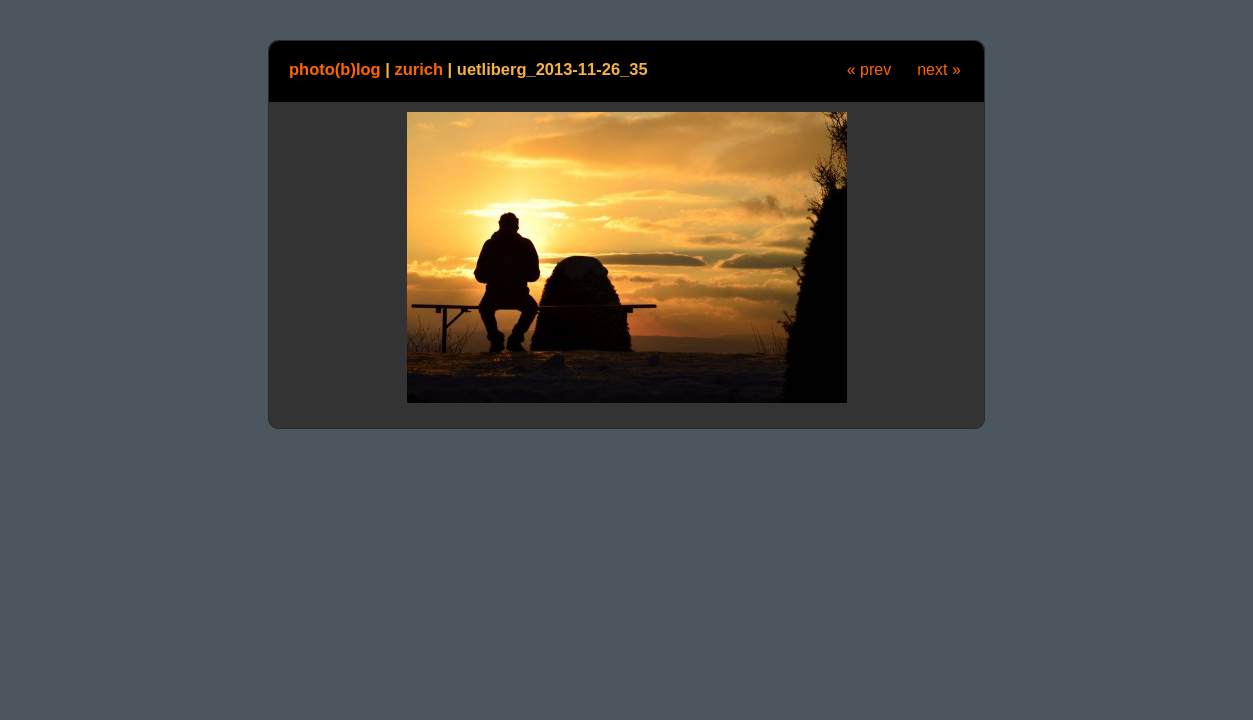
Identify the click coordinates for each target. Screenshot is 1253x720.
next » (939, 69)
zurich (418, 69)
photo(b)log (335, 69)
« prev (869, 69)
